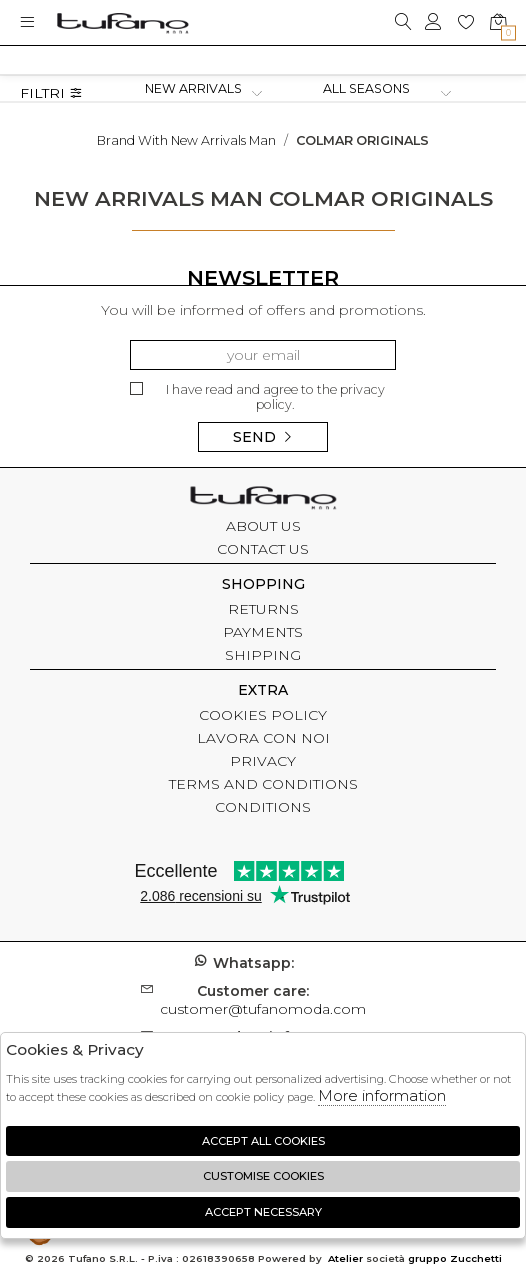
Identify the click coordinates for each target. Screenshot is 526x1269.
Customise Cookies (263, 1176)
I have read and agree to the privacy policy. (257, 397)
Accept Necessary (263, 1212)
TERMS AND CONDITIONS (263, 784)
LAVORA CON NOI (263, 738)
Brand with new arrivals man (186, 140)
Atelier (345, 1258)
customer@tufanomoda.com (263, 1000)
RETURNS (263, 609)
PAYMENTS (263, 632)
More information (382, 1095)
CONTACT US (263, 549)
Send (263, 437)
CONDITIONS (263, 807)
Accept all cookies (263, 1141)
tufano (263, 500)
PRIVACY (263, 761)
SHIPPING (263, 655)
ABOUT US (263, 526)
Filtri (51, 93)
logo (122, 22)
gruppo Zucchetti (455, 1258)
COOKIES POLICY (263, 715)
